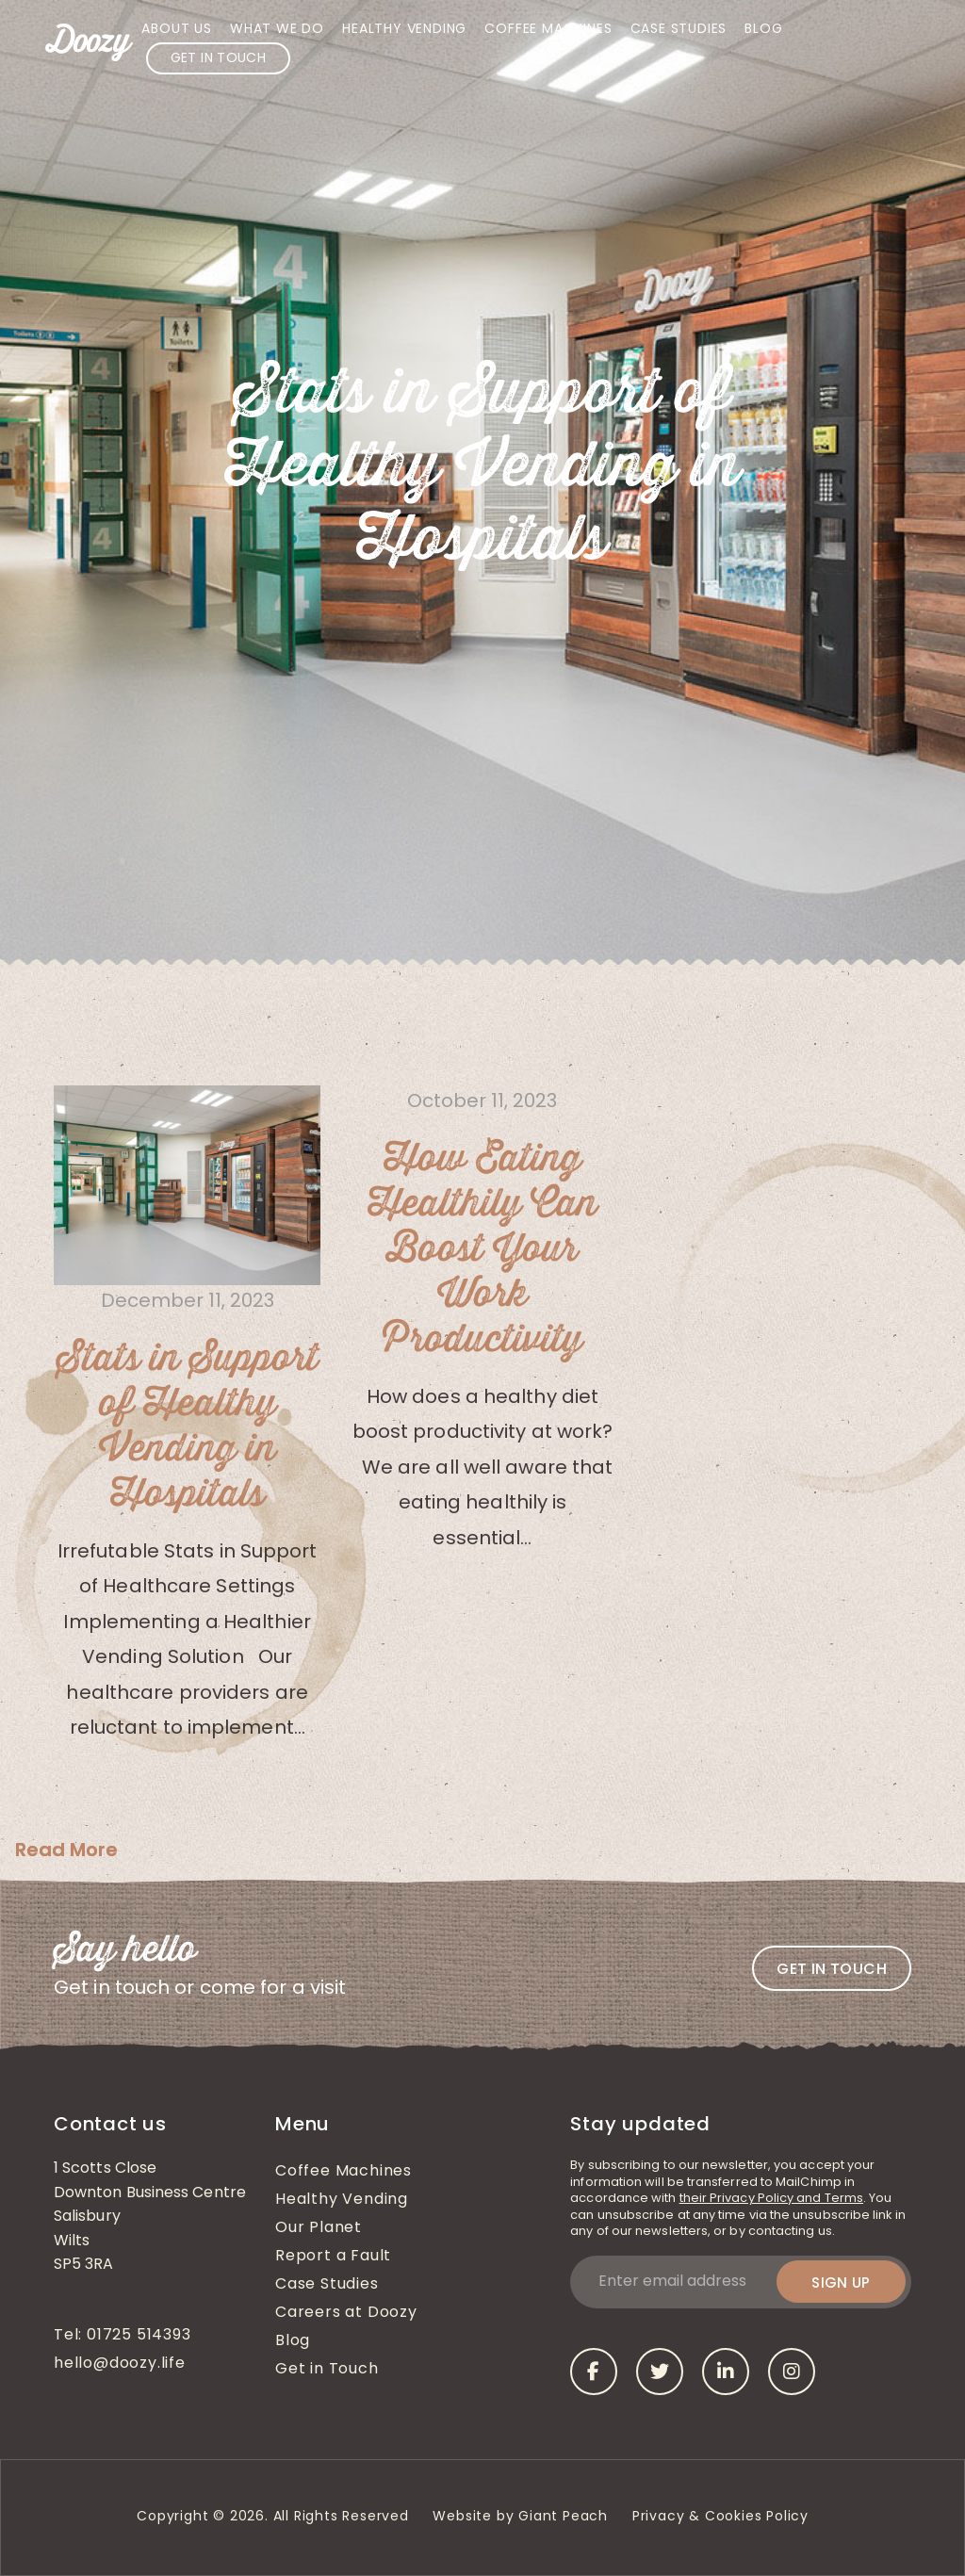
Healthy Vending (404, 30)
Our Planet (318, 2228)
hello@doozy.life (120, 2364)
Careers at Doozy (346, 2313)
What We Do (277, 30)
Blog (763, 30)
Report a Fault (333, 2256)
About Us (176, 30)
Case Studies (679, 30)
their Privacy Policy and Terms (771, 2199)
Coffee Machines (548, 30)
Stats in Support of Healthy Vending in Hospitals (188, 1426)
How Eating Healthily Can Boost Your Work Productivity (482, 1249)
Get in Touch (218, 59)
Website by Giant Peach (520, 2517)
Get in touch (832, 1969)
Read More (66, 1849)
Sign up (841, 2282)
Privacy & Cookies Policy (722, 2517)
